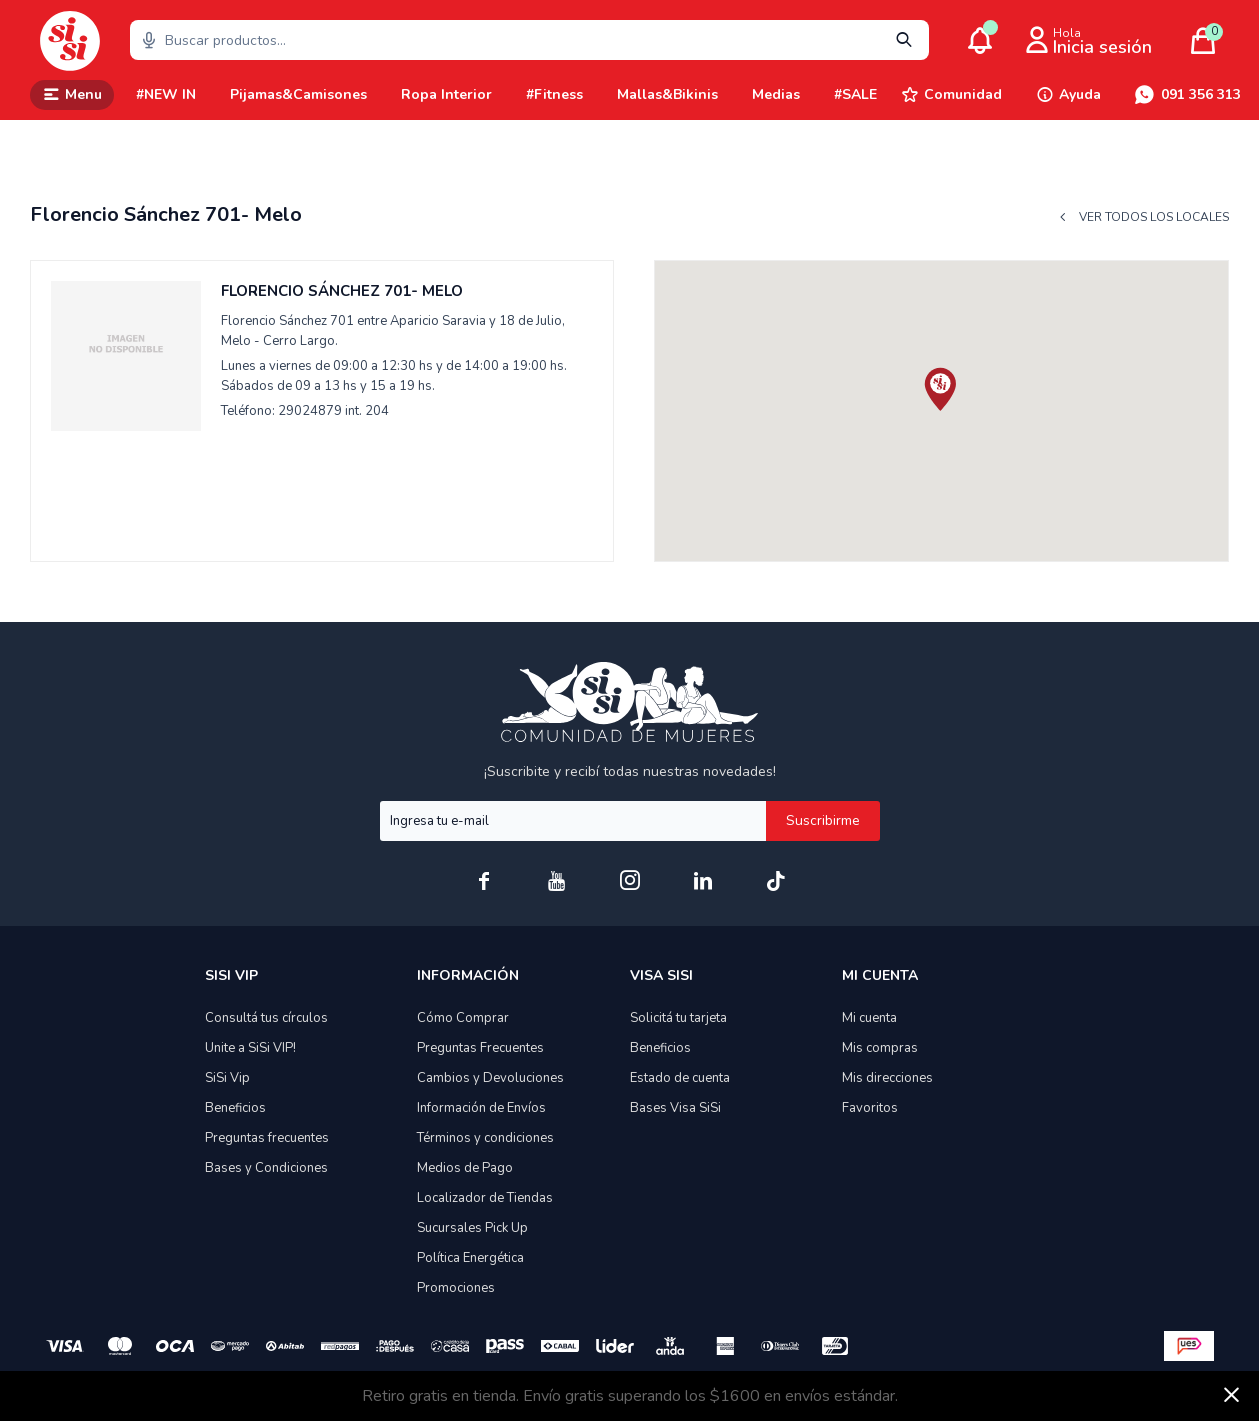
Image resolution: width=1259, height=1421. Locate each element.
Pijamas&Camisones (298, 94)
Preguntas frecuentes (267, 1138)
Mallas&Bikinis (667, 94)
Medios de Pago (465, 1168)
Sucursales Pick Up (472, 1228)
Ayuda (1080, 94)
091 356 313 (1201, 94)
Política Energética (470, 1258)
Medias (776, 94)
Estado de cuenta (680, 1078)
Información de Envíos (481, 1108)
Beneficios (235, 1108)
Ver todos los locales (1154, 217)
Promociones (456, 1288)
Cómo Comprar (463, 1018)
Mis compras (880, 1048)
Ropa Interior (446, 94)
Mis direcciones (887, 1078)
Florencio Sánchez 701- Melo (342, 291)
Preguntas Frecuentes (480, 1048)
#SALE (855, 94)
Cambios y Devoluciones (490, 1078)
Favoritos (870, 1108)
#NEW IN (166, 94)
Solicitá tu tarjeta (678, 1018)
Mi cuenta (869, 1018)
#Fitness (554, 94)
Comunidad (963, 94)
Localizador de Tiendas (485, 1198)
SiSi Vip (227, 1078)
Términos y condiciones (485, 1138)
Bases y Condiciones (266, 1168)
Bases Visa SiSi (675, 1108)
